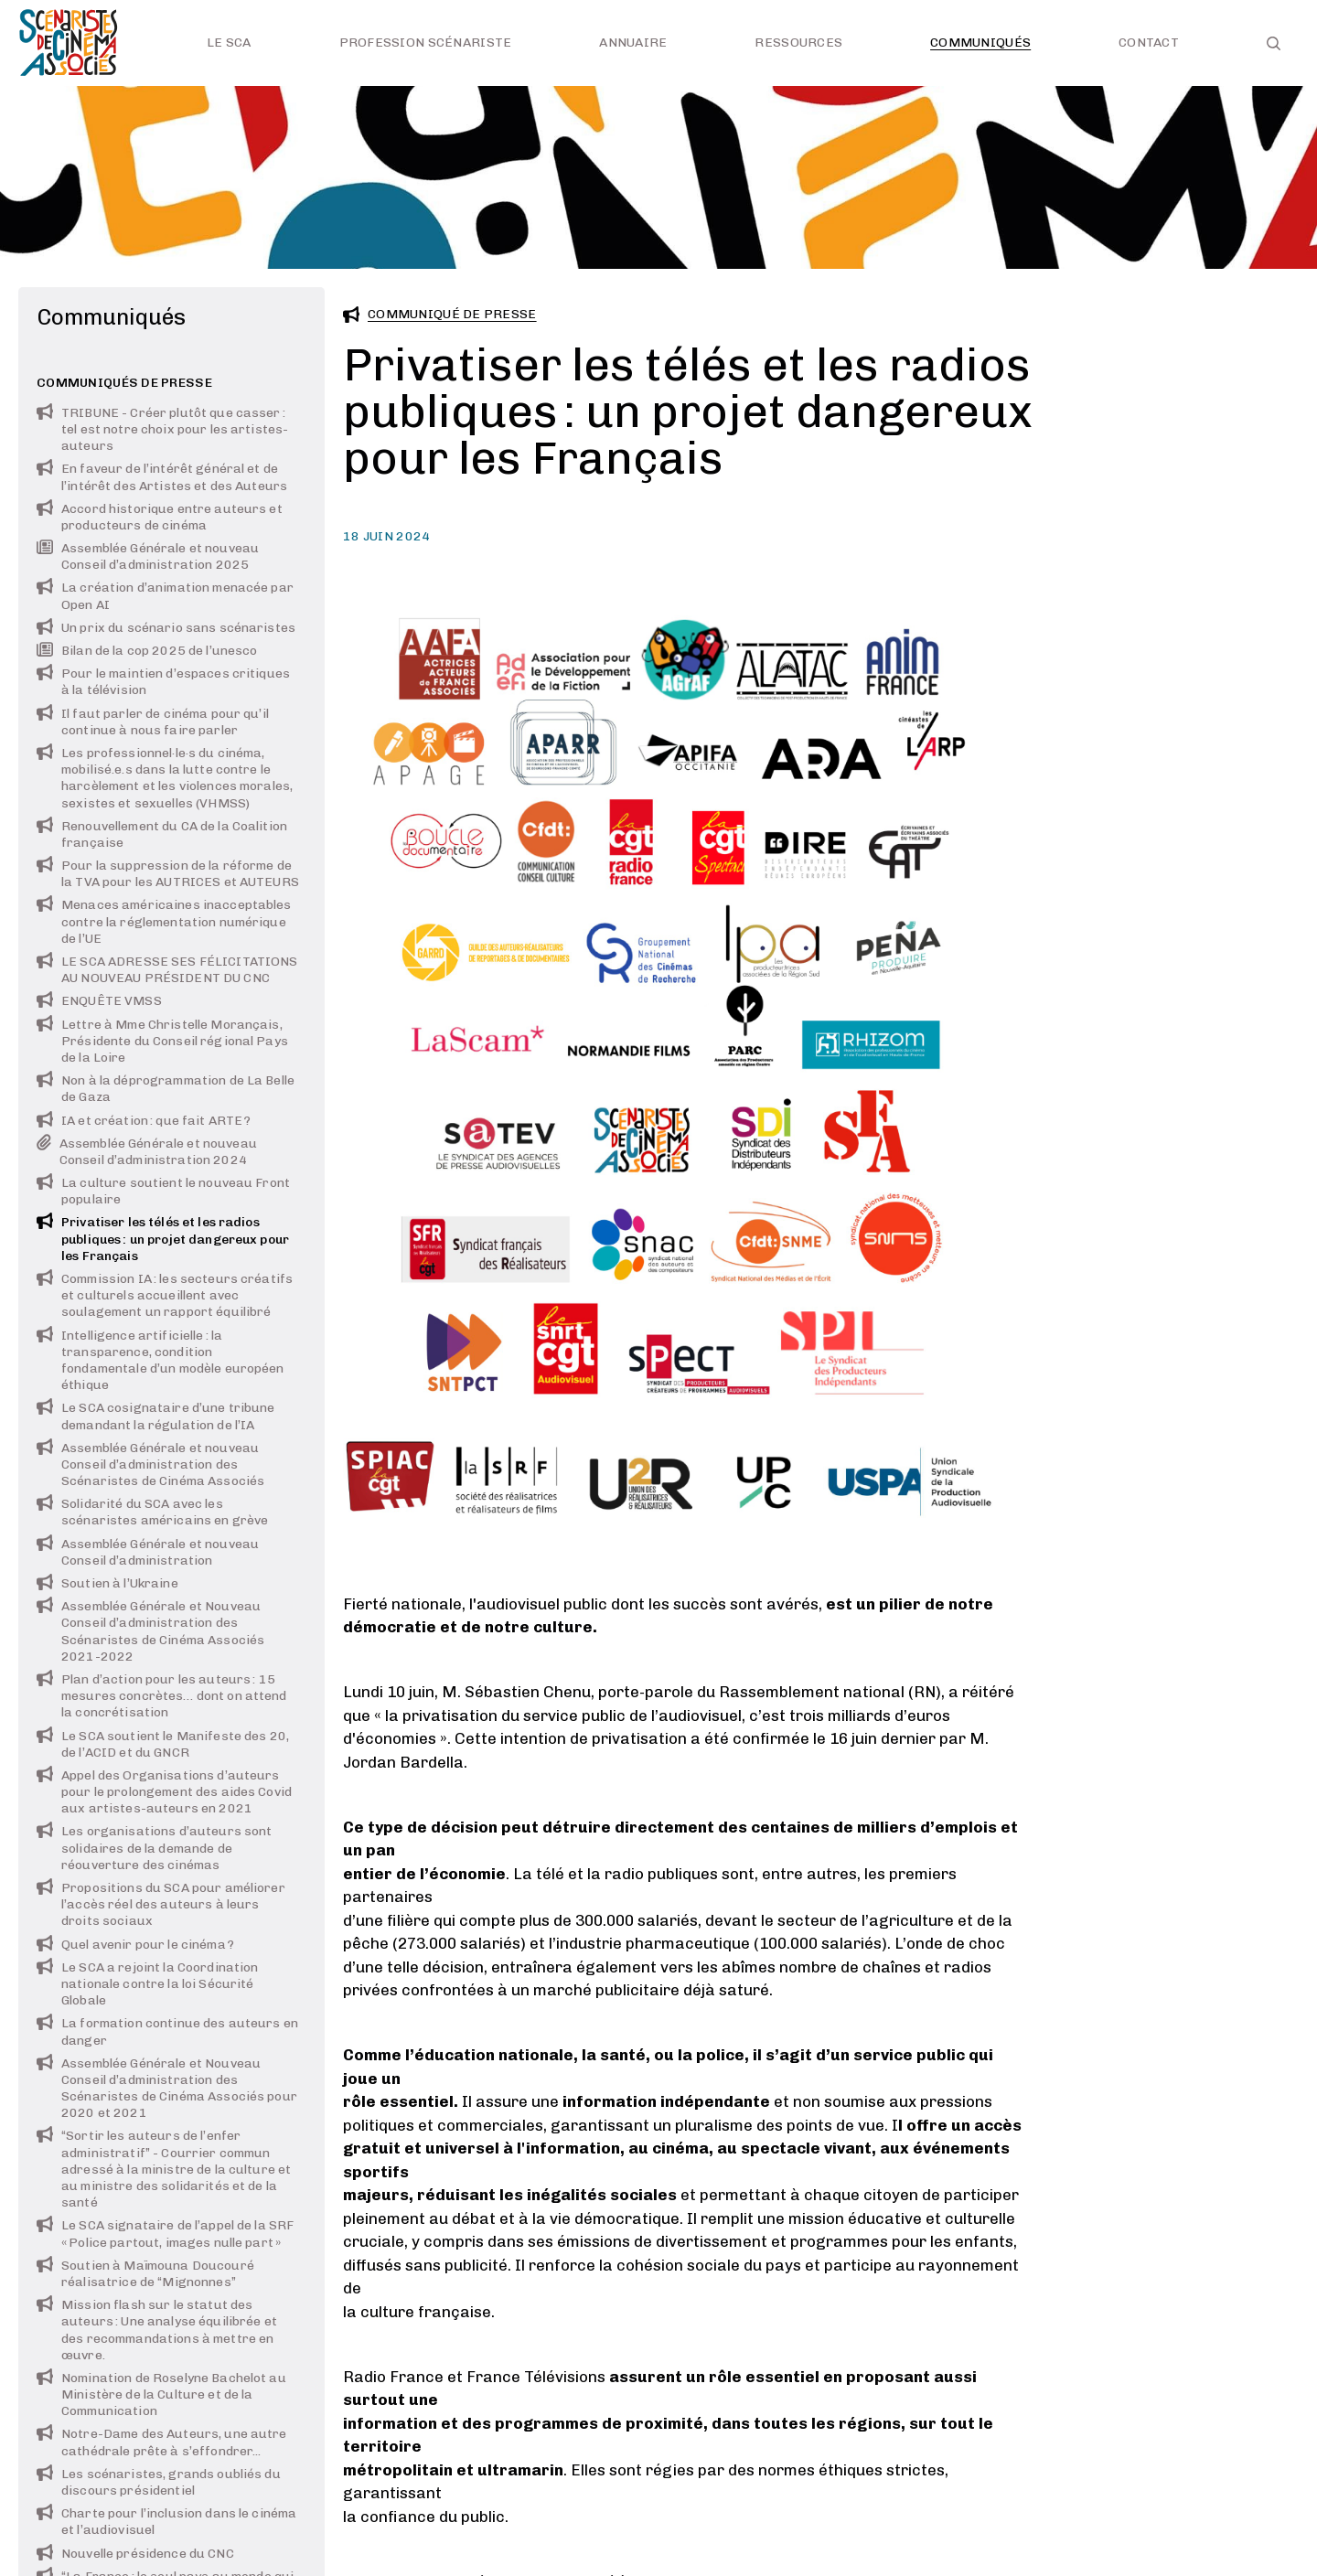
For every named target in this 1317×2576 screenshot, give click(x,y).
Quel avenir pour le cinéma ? (135, 1944)
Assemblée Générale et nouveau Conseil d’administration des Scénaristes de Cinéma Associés (150, 1464)
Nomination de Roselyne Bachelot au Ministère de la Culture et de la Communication (161, 2394)
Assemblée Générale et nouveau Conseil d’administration (148, 1552)
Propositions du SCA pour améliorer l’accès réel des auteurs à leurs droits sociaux (161, 1904)
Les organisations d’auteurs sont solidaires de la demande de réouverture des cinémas (154, 1847)
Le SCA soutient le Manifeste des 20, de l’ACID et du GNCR (163, 1744)
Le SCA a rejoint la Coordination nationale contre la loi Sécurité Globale (147, 1984)
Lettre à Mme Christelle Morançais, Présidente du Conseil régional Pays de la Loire (162, 1041)
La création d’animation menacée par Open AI (165, 596)
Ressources (798, 42)
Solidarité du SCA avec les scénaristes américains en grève (152, 1512)
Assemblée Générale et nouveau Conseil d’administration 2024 (147, 1152)
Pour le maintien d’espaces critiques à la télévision (163, 682)
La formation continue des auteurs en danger (167, 2031)
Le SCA (229, 42)
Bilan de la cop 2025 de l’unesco (147, 650)
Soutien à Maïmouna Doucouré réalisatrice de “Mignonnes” (145, 2274)
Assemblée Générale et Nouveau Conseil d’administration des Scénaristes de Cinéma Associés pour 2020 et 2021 (167, 2089)
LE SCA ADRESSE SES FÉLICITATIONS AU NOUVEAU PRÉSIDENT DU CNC (167, 970)
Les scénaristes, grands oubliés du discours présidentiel (159, 2482)
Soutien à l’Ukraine (107, 1583)
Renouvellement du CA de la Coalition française (162, 834)
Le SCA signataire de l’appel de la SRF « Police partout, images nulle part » (165, 2234)
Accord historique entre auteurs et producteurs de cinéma (160, 517)
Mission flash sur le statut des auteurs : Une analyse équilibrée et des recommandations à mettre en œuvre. (157, 2330)
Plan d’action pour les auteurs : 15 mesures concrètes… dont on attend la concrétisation (162, 1696)
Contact (1149, 42)
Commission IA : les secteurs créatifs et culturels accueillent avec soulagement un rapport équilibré (165, 1295)
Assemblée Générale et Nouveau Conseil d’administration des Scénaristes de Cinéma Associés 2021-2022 (150, 1631)
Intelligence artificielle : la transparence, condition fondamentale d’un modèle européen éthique (160, 1361)
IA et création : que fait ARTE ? (144, 1120)
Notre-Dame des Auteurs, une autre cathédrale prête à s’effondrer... (162, 2442)
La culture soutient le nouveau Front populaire (163, 1191)
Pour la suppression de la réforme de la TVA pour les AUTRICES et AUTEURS (168, 874)
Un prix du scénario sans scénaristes (166, 628)
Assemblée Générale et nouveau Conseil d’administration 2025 (148, 556)
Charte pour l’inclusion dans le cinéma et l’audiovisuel (166, 2522)
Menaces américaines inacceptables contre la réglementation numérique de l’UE (164, 921)
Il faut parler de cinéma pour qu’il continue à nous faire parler (153, 722)
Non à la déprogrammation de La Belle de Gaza (165, 1089)
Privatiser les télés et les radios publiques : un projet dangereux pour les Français (163, 1238)
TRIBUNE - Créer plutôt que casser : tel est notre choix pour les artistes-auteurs (162, 429)
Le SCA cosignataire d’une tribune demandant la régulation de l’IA (156, 1416)
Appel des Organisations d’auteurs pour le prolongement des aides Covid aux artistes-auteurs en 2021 (164, 1792)
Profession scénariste (425, 42)
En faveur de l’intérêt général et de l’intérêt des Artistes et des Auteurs (162, 477)
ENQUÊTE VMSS (99, 1001)
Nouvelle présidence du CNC (135, 2553)
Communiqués (980, 42)
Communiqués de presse (124, 382)
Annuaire (633, 42)
